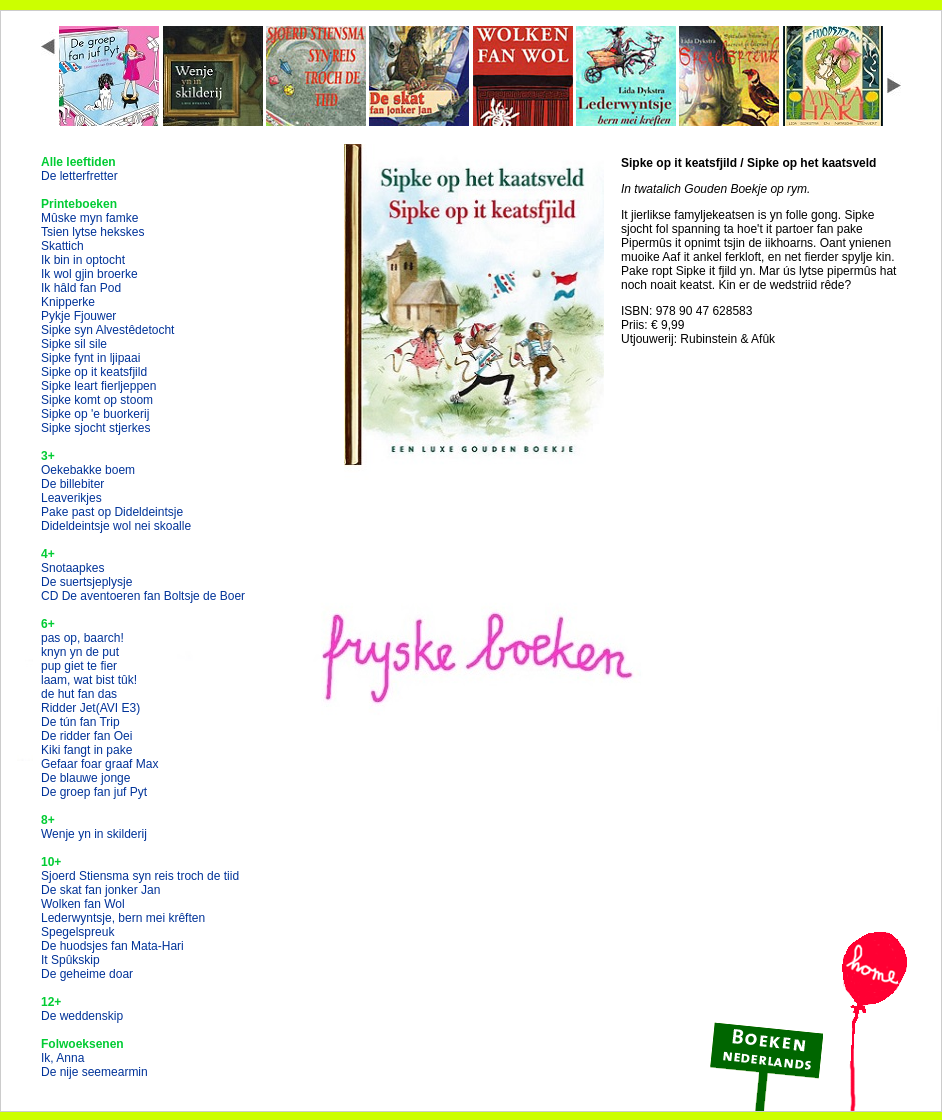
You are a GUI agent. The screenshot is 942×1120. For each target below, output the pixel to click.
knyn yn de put (80, 652)
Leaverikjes (71, 498)
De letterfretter (79, 176)
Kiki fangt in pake (86, 750)
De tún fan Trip (80, 722)
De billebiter (72, 484)
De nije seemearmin (94, 1072)
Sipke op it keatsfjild (94, 372)
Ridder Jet (90, 708)
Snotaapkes (72, 568)
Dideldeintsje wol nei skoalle (116, 526)
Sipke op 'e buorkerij (95, 414)
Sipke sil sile (74, 344)
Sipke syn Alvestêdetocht (107, 330)
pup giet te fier (79, 666)
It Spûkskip (70, 960)
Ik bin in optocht (83, 260)
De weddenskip (82, 1016)
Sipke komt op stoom (97, 400)
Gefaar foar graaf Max (99, 764)
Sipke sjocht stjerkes (95, 428)
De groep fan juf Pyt (94, 792)
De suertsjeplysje (86, 582)
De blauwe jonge (85, 778)
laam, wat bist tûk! (89, 680)
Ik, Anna (62, 1058)
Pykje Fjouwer (78, 316)
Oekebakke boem (88, 470)
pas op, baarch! (82, 638)
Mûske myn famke (89, 218)
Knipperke (68, 302)
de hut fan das (79, 694)
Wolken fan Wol (83, 904)
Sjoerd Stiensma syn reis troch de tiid (140, 876)
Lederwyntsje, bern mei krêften (123, 918)
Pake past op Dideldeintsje (112, 512)
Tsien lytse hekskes (92, 232)
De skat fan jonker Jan (100, 890)
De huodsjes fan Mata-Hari (112, 946)
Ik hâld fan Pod (81, 288)
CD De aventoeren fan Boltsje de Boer (143, 596)
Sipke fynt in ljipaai (90, 358)
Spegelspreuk (77, 932)
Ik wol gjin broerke (89, 274)
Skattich (62, 246)
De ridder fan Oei (86, 736)
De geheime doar (87, 974)
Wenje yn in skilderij (94, 834)
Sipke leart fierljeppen (98, 386)
